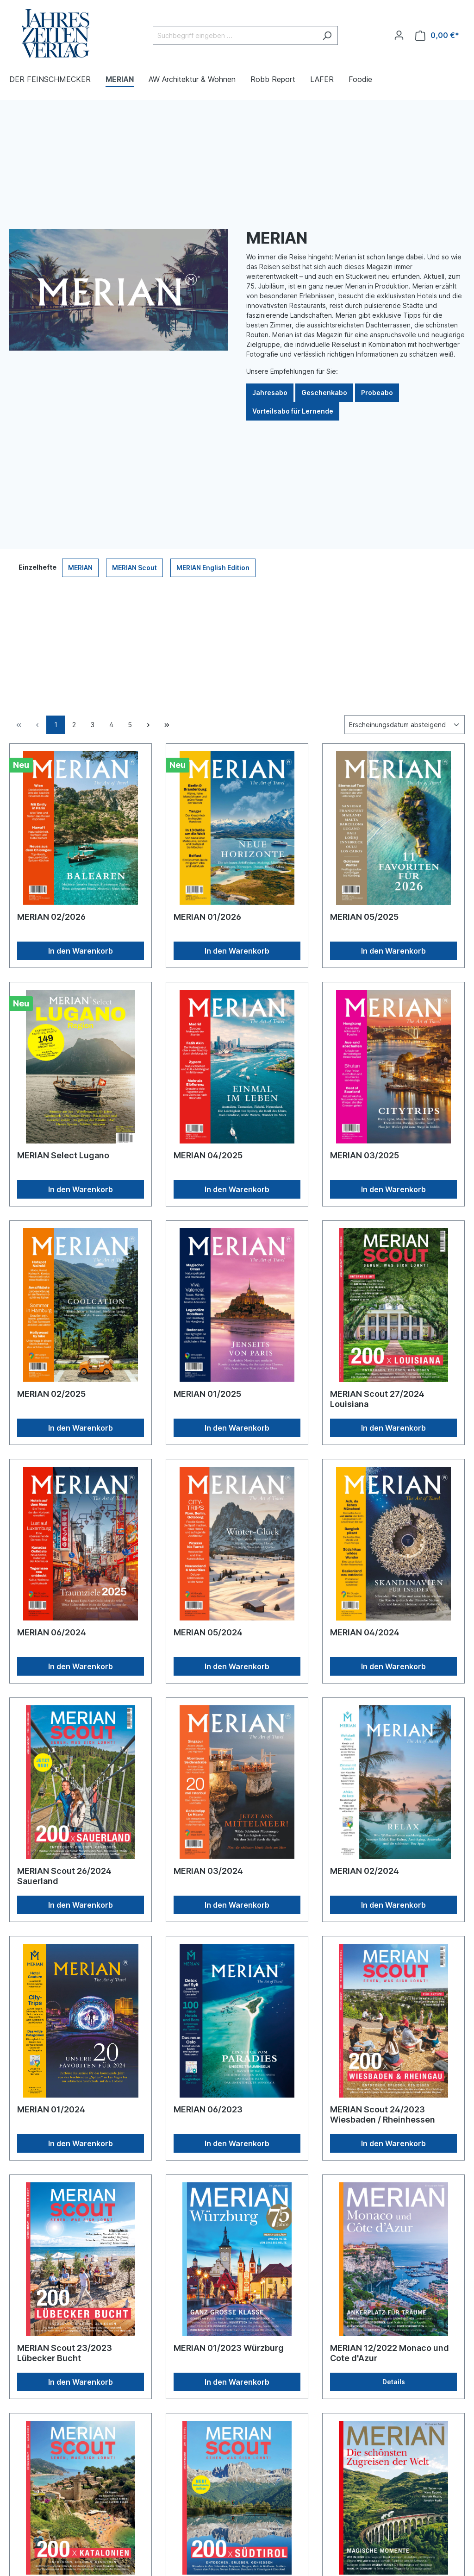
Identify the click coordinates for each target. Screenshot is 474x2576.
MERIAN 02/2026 (51, 917)
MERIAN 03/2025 (364, 1155)
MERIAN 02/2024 (364, 1871)
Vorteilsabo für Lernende (292, 411)
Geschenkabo (324, 392)
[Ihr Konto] (399, 35)
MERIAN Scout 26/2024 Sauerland (64, 1876)
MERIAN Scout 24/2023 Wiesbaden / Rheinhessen (382, 2114)
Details (393, 2382)
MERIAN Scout (134, 568)
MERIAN (80, 568)
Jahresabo (269, 392)
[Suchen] (327, 35)
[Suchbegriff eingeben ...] (235, 35)
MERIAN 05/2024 (208, 1632)
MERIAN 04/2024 (364, 1632)
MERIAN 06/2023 (208, 2109)
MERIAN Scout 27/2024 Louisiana (377, 1399)
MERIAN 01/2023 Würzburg (229, 2348)
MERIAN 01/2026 (207, 917)
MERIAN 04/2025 (208, 1155)
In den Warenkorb (80, 950)
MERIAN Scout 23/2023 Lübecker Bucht (64, 2353)
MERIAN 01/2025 (207, 1394)
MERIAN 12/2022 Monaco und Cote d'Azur (389, 2353)
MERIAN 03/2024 (208, 1871)
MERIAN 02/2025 (51, 1394)
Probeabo (377, 392)
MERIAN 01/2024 (51, 2109)
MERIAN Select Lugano (63, 1155)
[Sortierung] (404, 724)
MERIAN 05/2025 (364, 917)
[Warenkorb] (437, 35)
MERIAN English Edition (212, 568)
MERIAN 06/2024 (51, 1632)
